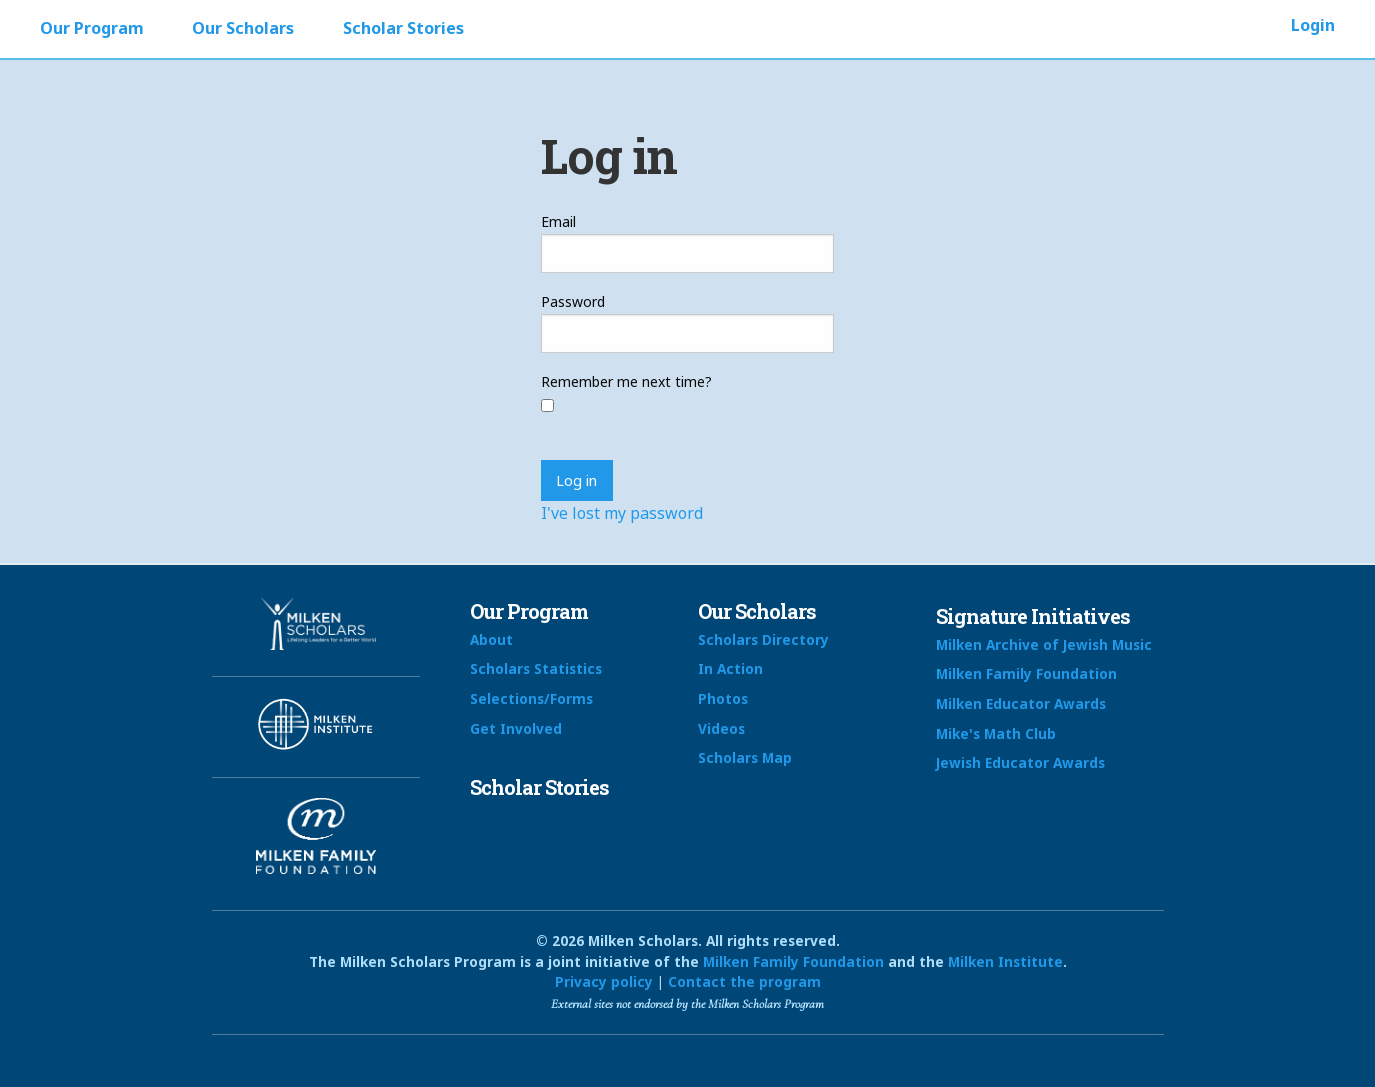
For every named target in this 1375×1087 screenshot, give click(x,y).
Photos (723, 698)
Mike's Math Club (996, 733)
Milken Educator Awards (1021, 703)
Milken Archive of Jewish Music (1044, 644)
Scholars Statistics (536, 668)
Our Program (92, 28)
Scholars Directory (763, 639)
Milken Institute (1005, 961)
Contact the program (744, 981)
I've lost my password (622, 513)
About (491, 639)
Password (573, 301)
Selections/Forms (531, 698)
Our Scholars (243, 28)
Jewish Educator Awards (1020, 762)
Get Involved (516, 728)
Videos (721, 728)
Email (558, 221)
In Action (730, 668)
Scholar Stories (403, 28)
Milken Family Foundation (1026, 673)
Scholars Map (745, 757)
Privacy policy (604, 981)
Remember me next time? (626, 381)
